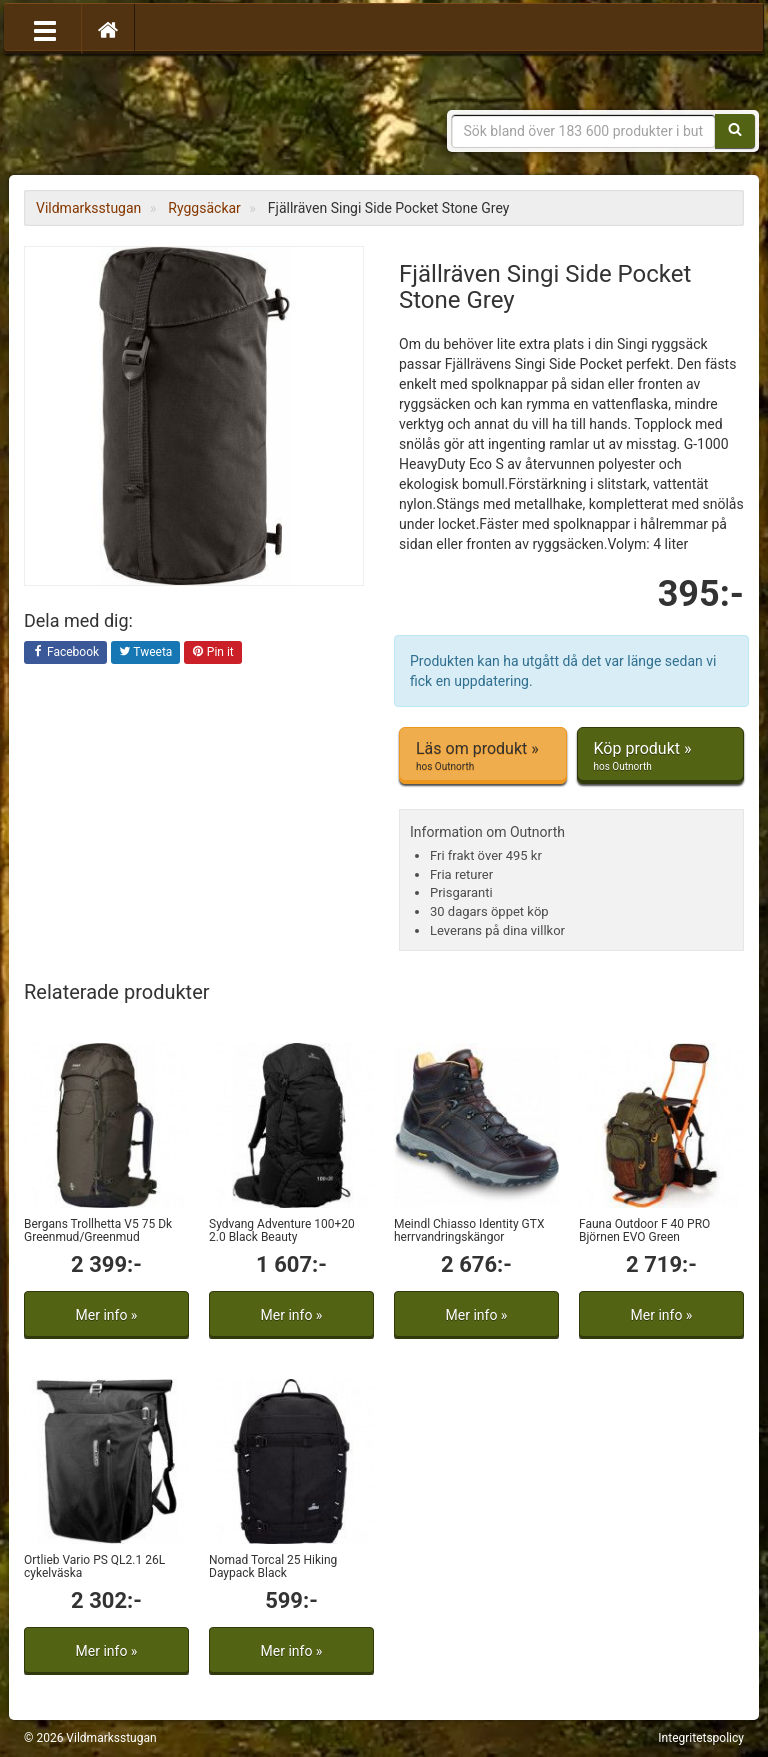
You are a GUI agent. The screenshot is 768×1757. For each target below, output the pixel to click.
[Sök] (735, 131)
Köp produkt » (661, 756)
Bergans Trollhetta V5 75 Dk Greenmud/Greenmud (98, 1230)
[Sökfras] (584, 131)
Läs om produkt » (483, 756)
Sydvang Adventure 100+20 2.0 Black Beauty (282, 1230)
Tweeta (146, 653)
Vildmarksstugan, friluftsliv (211, 117)
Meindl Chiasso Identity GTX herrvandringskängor (469, 1230)
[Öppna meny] (45, 29)
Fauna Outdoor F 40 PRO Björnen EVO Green (644, 1230)
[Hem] (108, 29)
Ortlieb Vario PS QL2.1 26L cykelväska (94, 1566)
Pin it (213, 653)
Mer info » (107, 1315)
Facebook (65, 653)
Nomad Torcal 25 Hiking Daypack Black (273, 1566)
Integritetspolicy (701, 1738)
